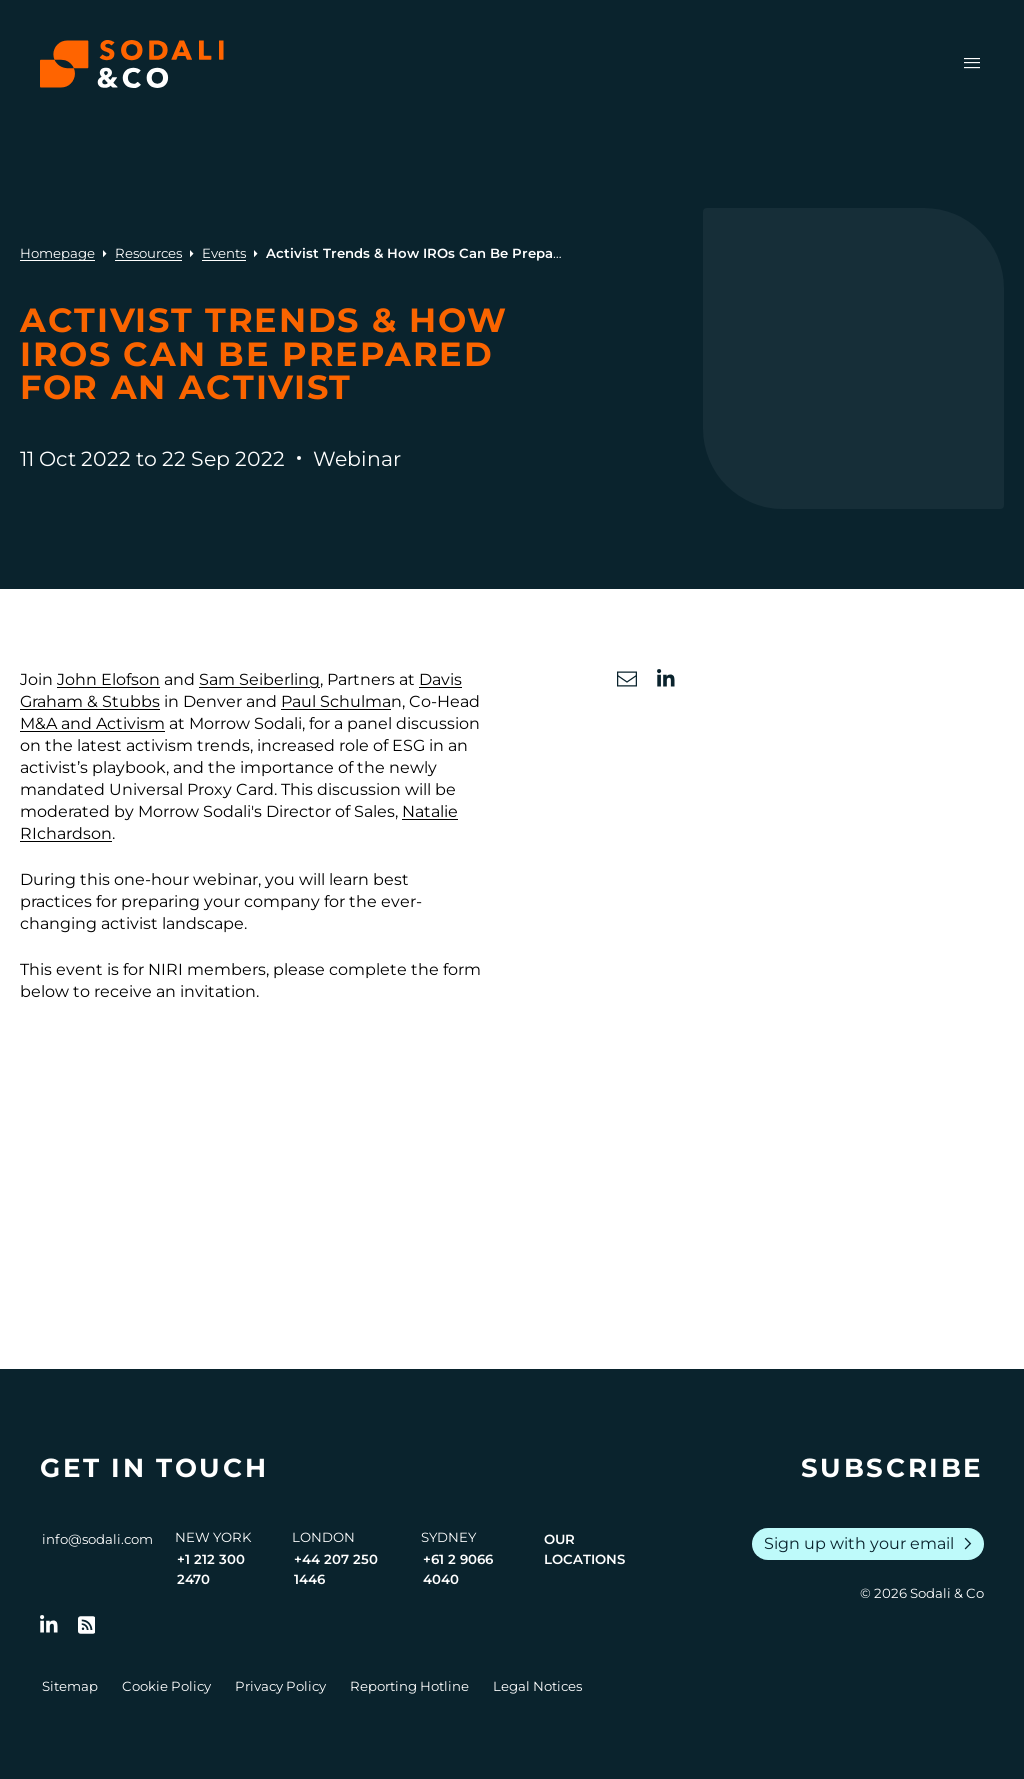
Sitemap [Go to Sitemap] (70, 1686)
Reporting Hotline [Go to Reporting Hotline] (409, 1686)
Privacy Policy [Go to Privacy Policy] (280, 1686)
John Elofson (108, 679)
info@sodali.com (97, 1539)
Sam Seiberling (259, 679)
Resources (148, 253)
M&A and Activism (92, 723)
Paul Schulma (336, 701)
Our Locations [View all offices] (584, 1549)
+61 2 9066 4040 (458, 1569)
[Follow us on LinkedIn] (49, 1625)
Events (224, 253)
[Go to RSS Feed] (87, 1625)
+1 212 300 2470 (211, 1569)
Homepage (57, 253)
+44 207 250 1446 (336, 1569)
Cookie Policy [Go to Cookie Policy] (166, 1686)
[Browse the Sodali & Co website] (132, 64)
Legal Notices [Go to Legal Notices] (537, 1686)
